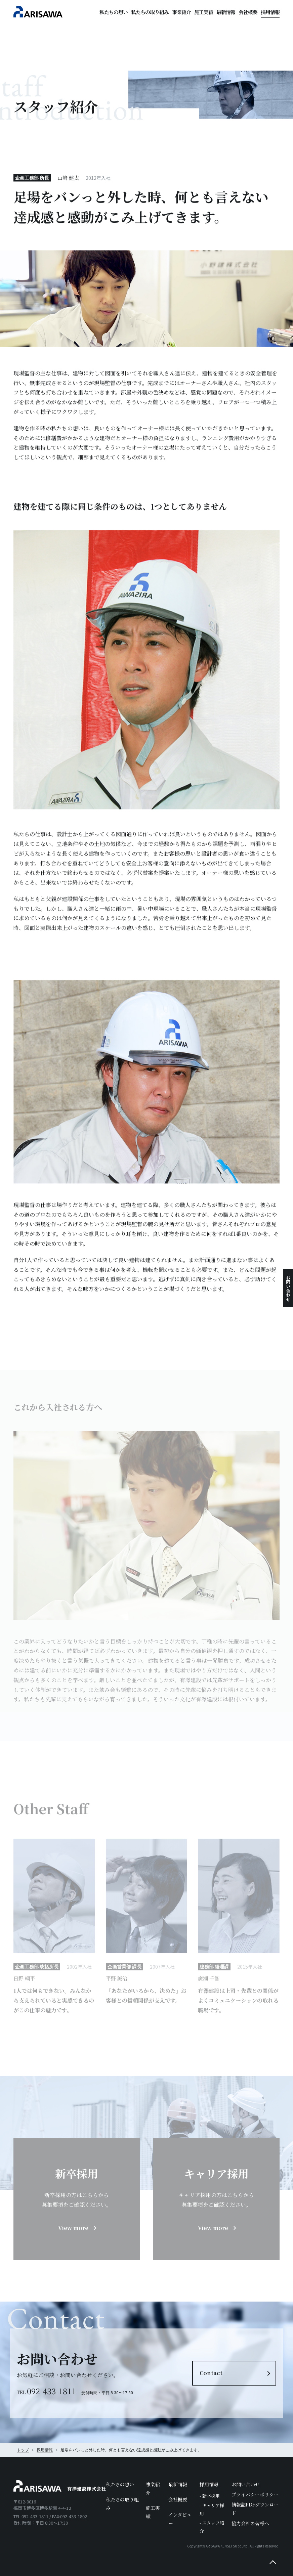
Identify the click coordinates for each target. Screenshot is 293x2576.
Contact (211, 2373)
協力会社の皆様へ (250, 2523)
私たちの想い (113, 11)
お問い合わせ (288, 1288)
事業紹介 (181, 11)
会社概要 (248, 11)
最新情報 (225, 11)
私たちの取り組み (150, 11)
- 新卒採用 (210, 2496)
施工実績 (203, 11)
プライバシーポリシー (255, 2494)
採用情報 (270, 11)
